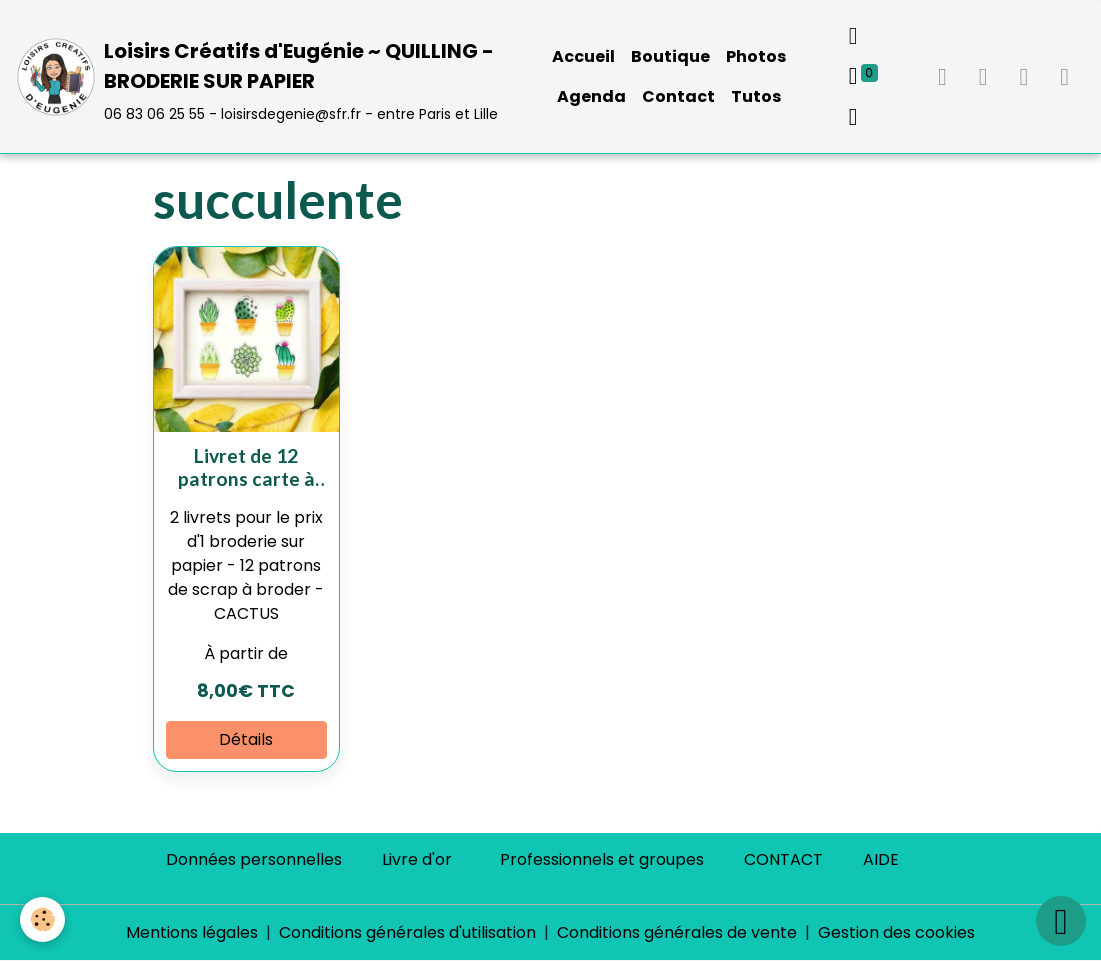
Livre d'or (417, 859)
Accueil (583, 56)
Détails (246, 739)
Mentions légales (192, 932)
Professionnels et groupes (602, 859)
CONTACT (783, 859)
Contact (678, 96)
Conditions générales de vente (677, 932)
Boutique (670, 56)
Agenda (591, 96)
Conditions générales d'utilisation (407, 932)
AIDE (881, 859)
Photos (756, 56)
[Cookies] (42, 919)
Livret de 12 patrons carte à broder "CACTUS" (246, 467)
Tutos (756, 96)
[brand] (261, 76)
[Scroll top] (1061, 921)
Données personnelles (254, 859)
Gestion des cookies (896, 932)
